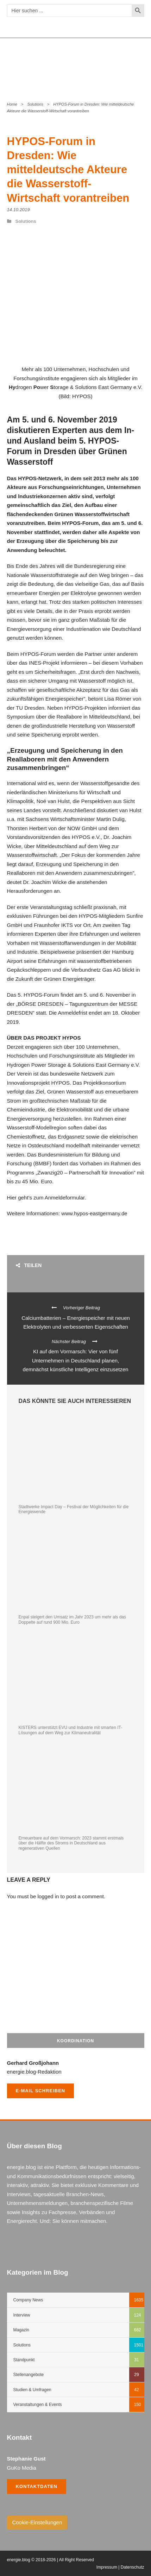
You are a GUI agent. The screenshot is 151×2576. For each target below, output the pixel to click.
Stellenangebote (28, 2374)
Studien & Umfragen (32, 2389)
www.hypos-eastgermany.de (94, 1213)
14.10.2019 (18, 209)
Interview (21, 2315)
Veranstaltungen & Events (37, 2404)
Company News (28, 2300)
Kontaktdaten (36, 2486)
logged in (48, 1896)
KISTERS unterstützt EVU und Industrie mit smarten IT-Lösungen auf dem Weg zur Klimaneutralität (70, 1730)
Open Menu (135, 64)
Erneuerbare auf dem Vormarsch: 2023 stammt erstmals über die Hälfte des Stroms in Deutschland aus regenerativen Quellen (71, 1843)
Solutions (35, 104)
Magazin (21, 2329)
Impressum (106, 2567)
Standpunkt (24, 2359)
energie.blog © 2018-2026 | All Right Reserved (50, 2559)
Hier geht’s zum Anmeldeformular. (46, 1198)
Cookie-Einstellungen (37, 2522)
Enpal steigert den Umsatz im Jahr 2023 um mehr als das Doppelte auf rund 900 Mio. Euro (72, 1619)
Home (12, 104)
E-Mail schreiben (40, 2090)
